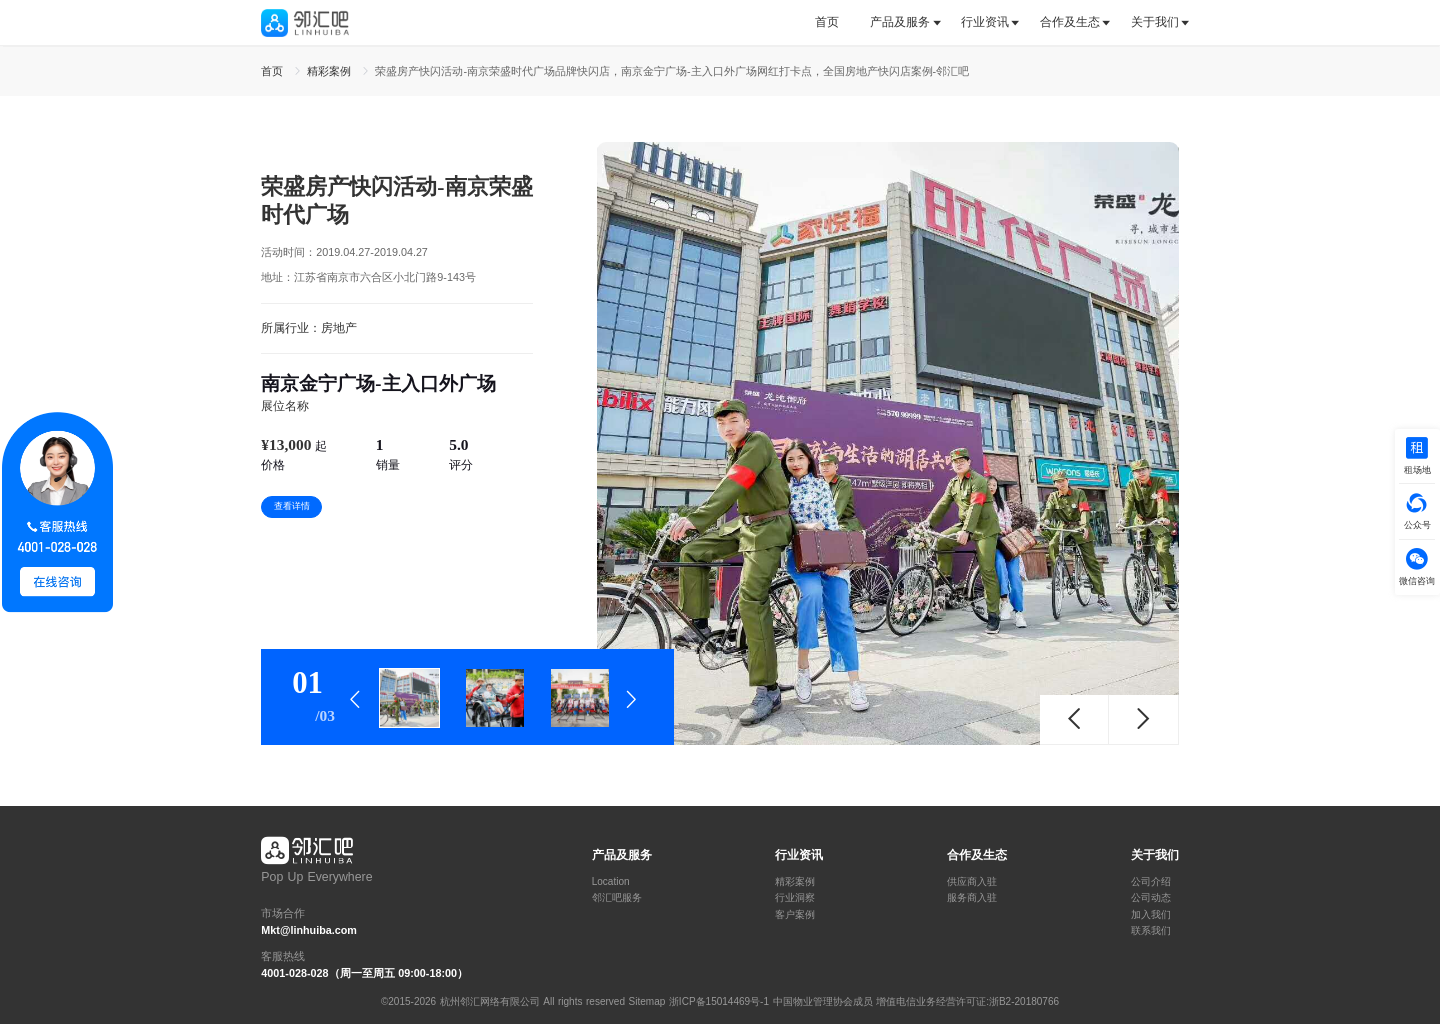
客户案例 (795, 915)
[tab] (834, 22)
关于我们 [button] (1155, 22)
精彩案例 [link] (331, 71)
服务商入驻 (972, 898)
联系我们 (1151, 931)
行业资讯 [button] (985, 22)
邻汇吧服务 (617, 898)
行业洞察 (795, 898)
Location (611, 882)
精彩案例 (795, 882)
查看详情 (292, 506)
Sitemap (647, 1001)
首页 (827, 22)
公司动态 (1151, 898)
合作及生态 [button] (1070, 22)
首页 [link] (274, 71)
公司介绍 (1151, 882)
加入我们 (1151, 915)
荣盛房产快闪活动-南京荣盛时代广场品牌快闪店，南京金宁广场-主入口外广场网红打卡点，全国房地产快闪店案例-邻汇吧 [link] (672, 71)
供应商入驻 (972, 882)
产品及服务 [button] (900, 22)
